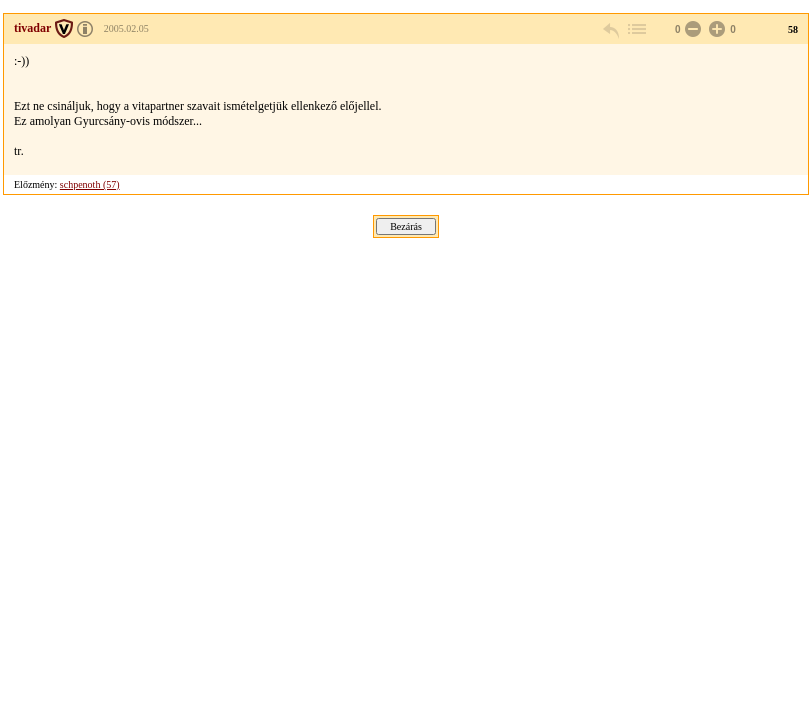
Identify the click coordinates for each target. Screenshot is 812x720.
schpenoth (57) (90, 184)
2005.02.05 (126, 28)
